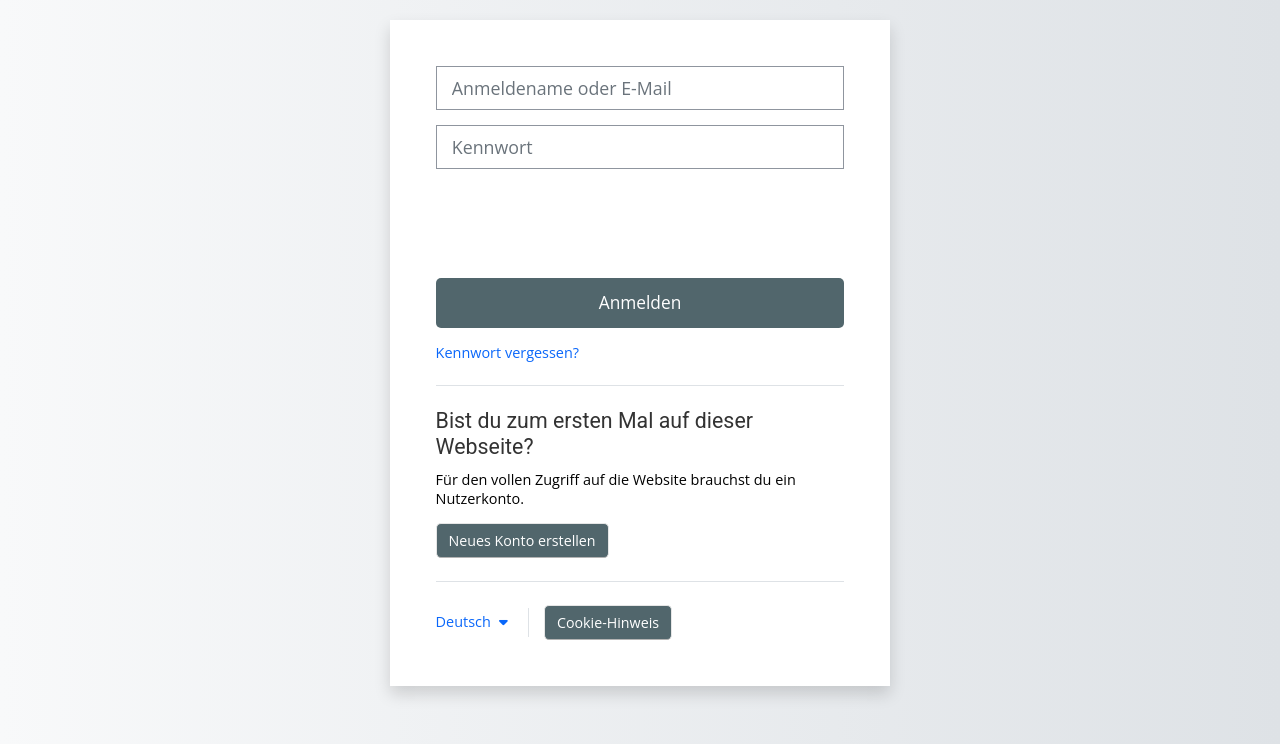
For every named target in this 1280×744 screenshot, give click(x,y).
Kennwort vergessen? (507, 352)
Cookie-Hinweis (608, 622)
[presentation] (588, 223)
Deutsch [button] (465, 621)
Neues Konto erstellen (522, 540)
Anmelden (640, 302)
